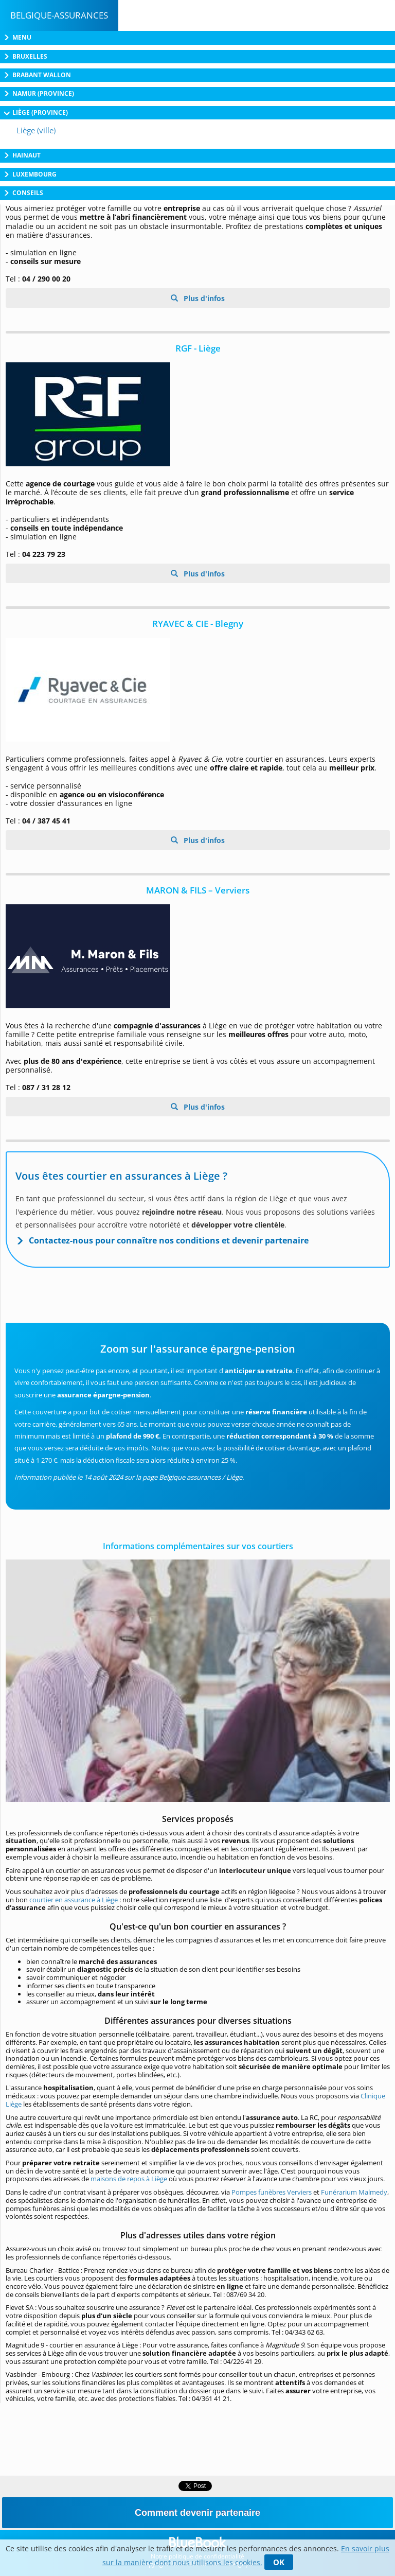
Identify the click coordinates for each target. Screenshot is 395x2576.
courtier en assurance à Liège (73, 1899)
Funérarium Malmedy (354, 2192)
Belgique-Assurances (59, 15)
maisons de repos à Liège (129, 2178)
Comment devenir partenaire (197, 2513)
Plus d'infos (203, 298)
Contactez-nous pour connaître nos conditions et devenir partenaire (169, 1240)
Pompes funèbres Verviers (271, 2192)
